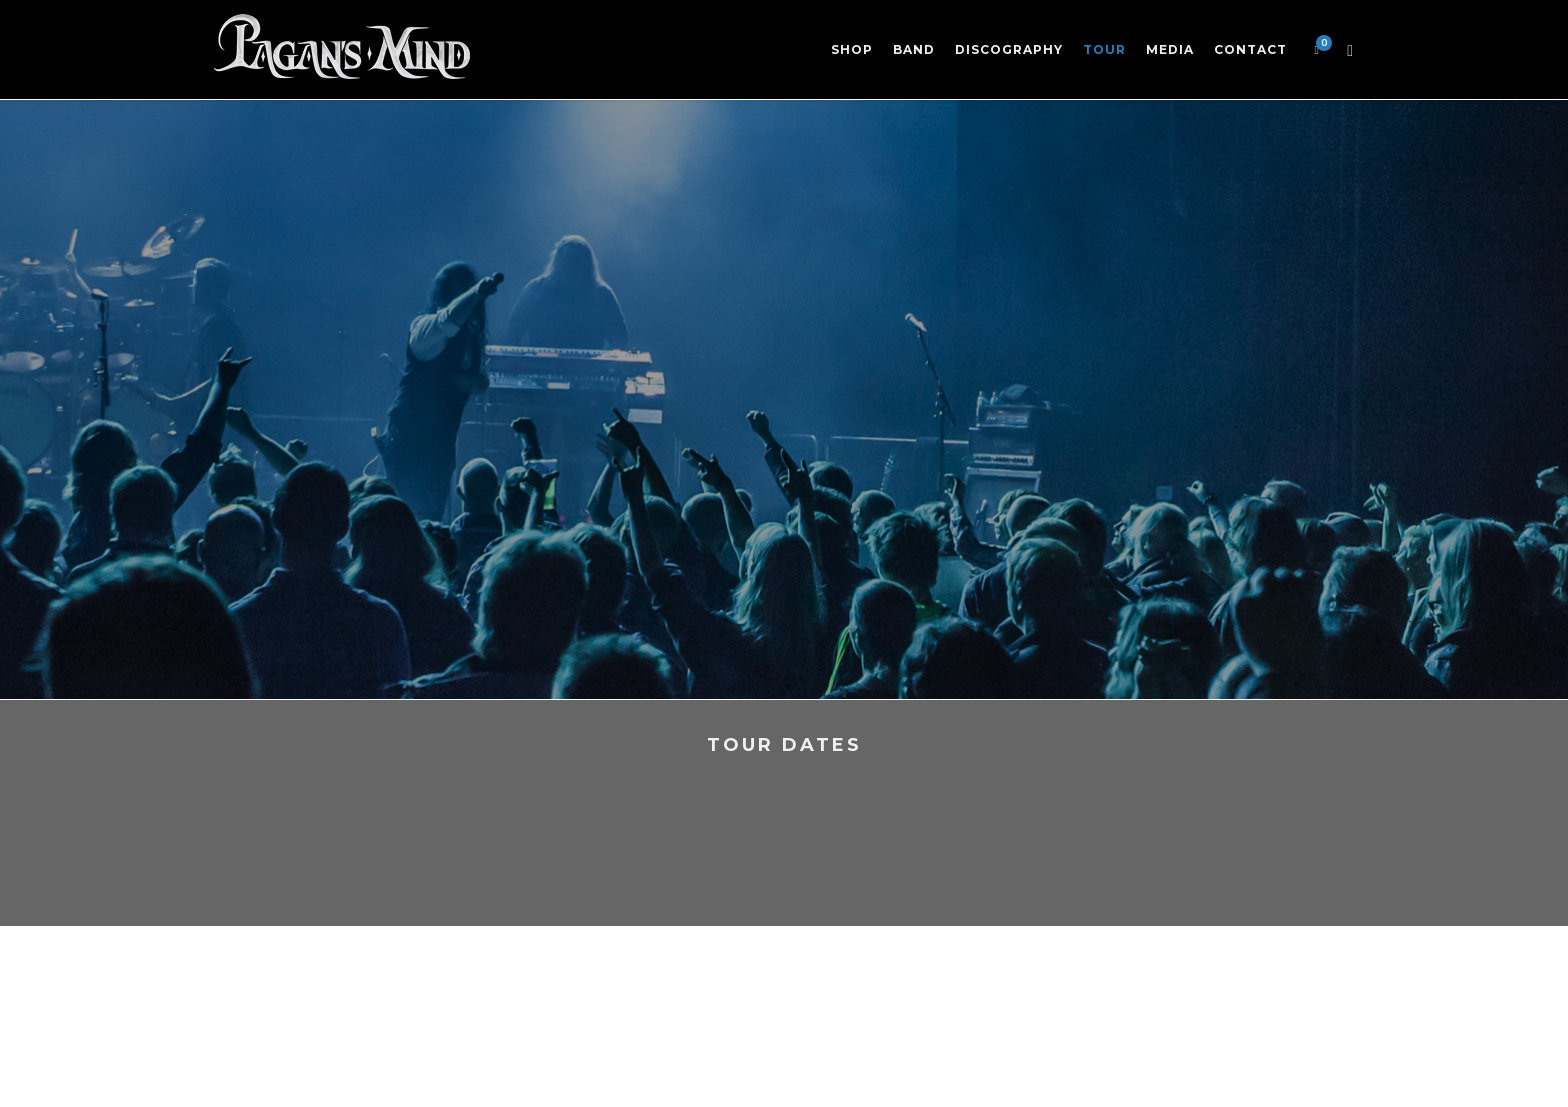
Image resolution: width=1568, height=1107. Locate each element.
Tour (1104, 49)
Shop (852, 49)
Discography (1009, 49)
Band (914, 49)
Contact (1250, 49)
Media (1170, 49)
